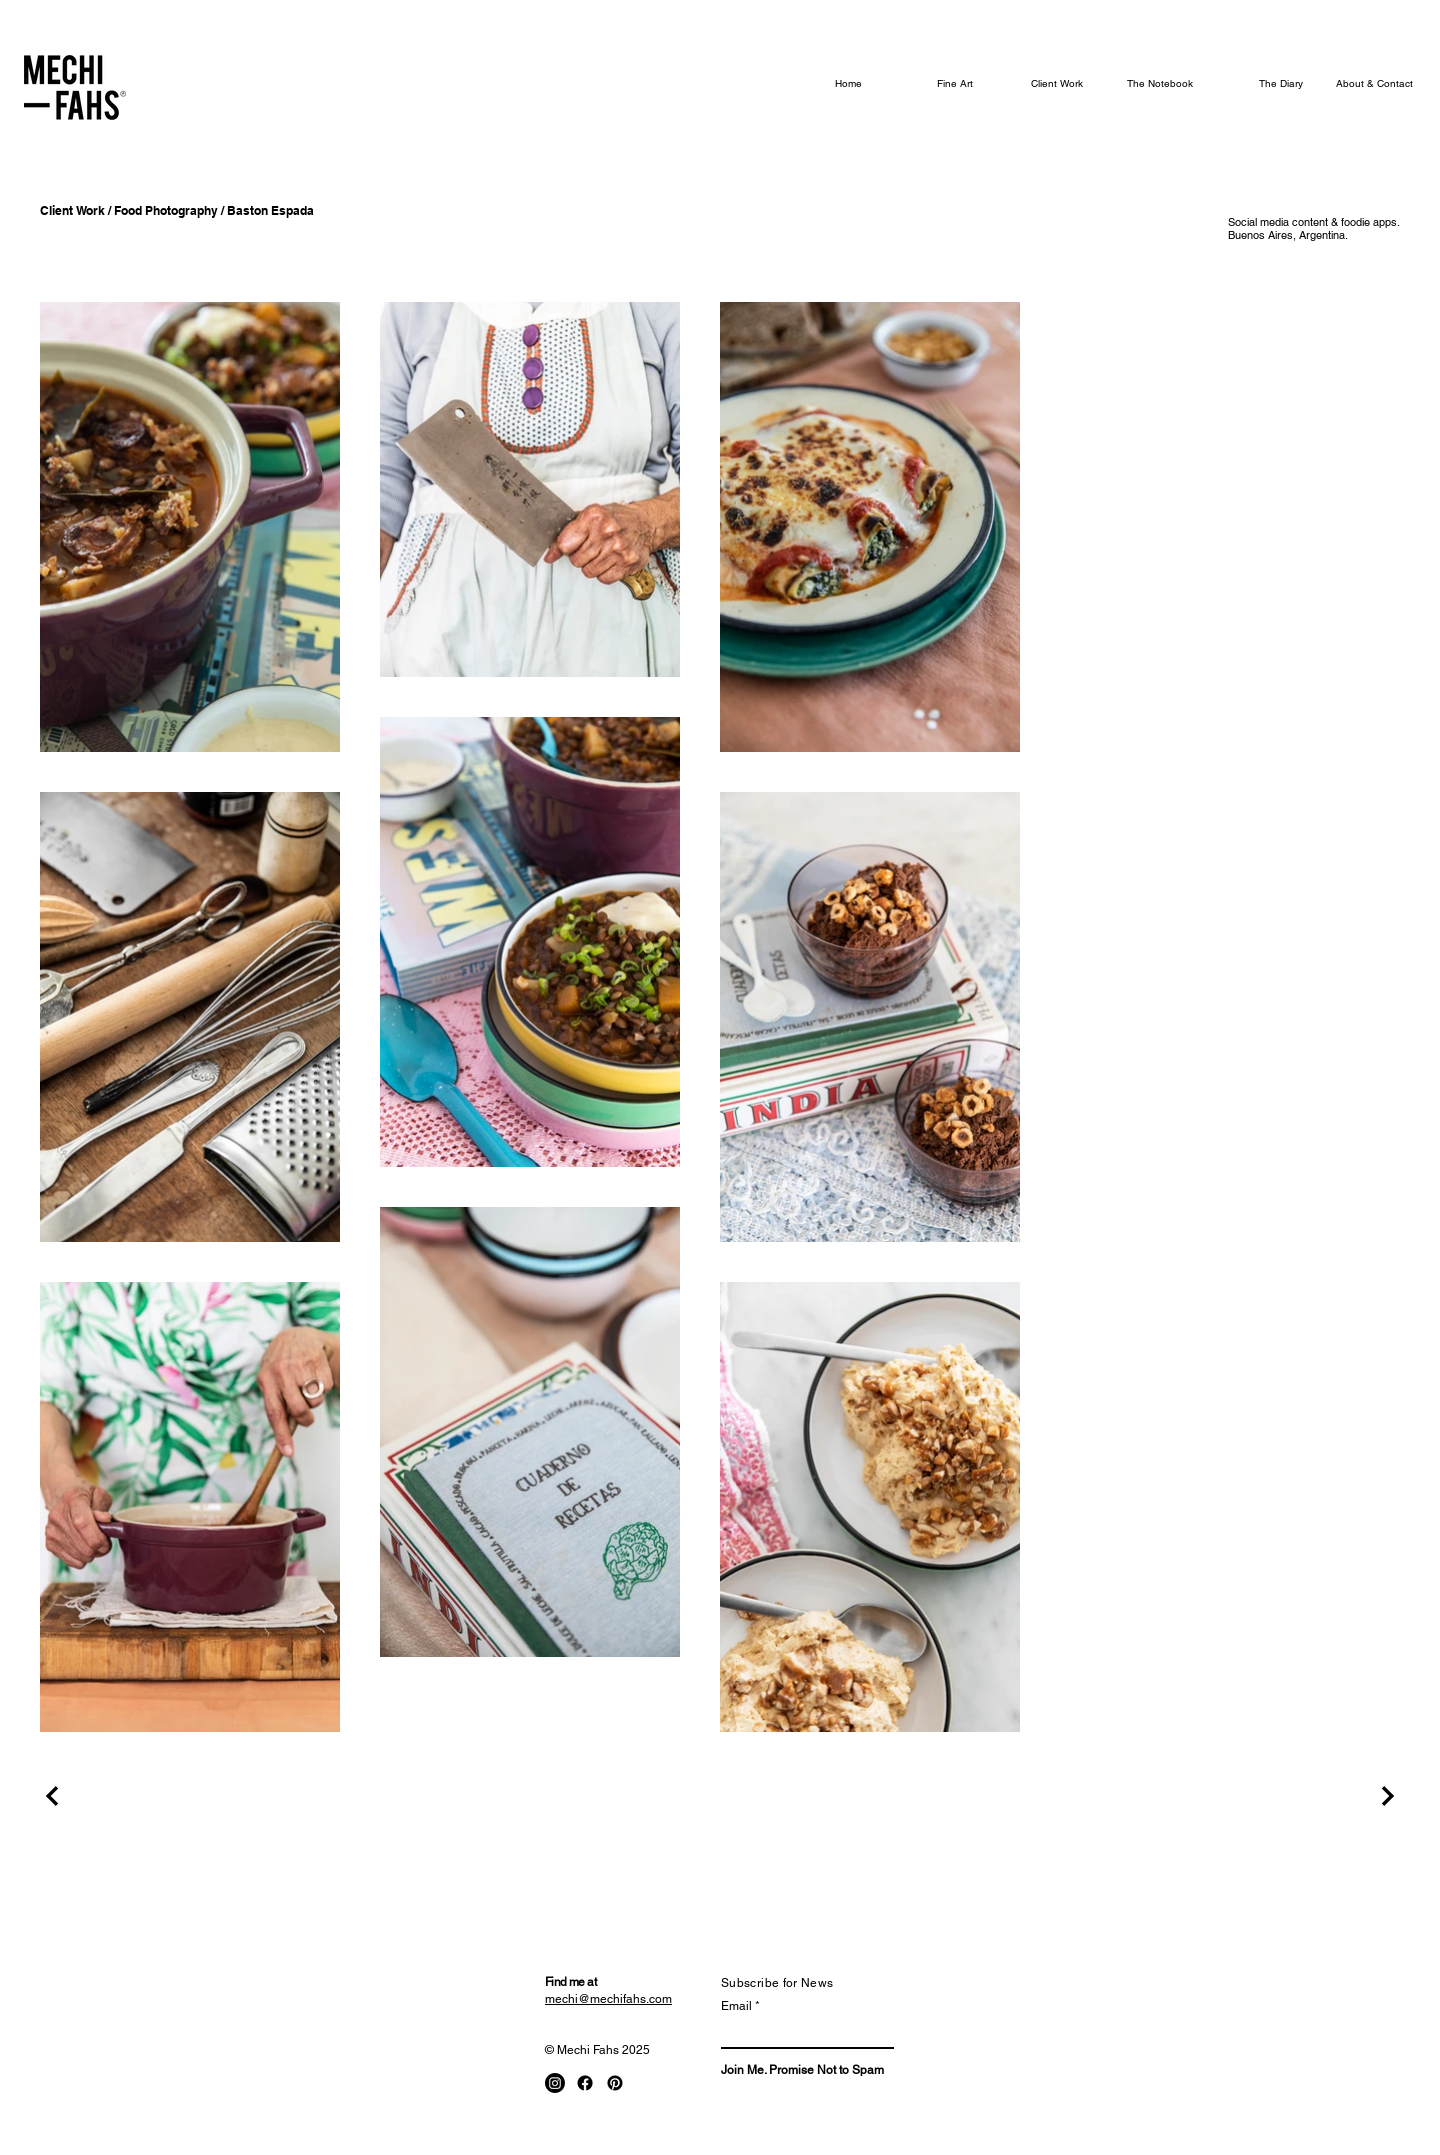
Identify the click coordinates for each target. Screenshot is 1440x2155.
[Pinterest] (615, 2083)
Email (736, 2006)
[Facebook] (585, 2083)
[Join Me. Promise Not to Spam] (802, 2070)
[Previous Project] (55, 1796)
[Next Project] (1385, 1796)
